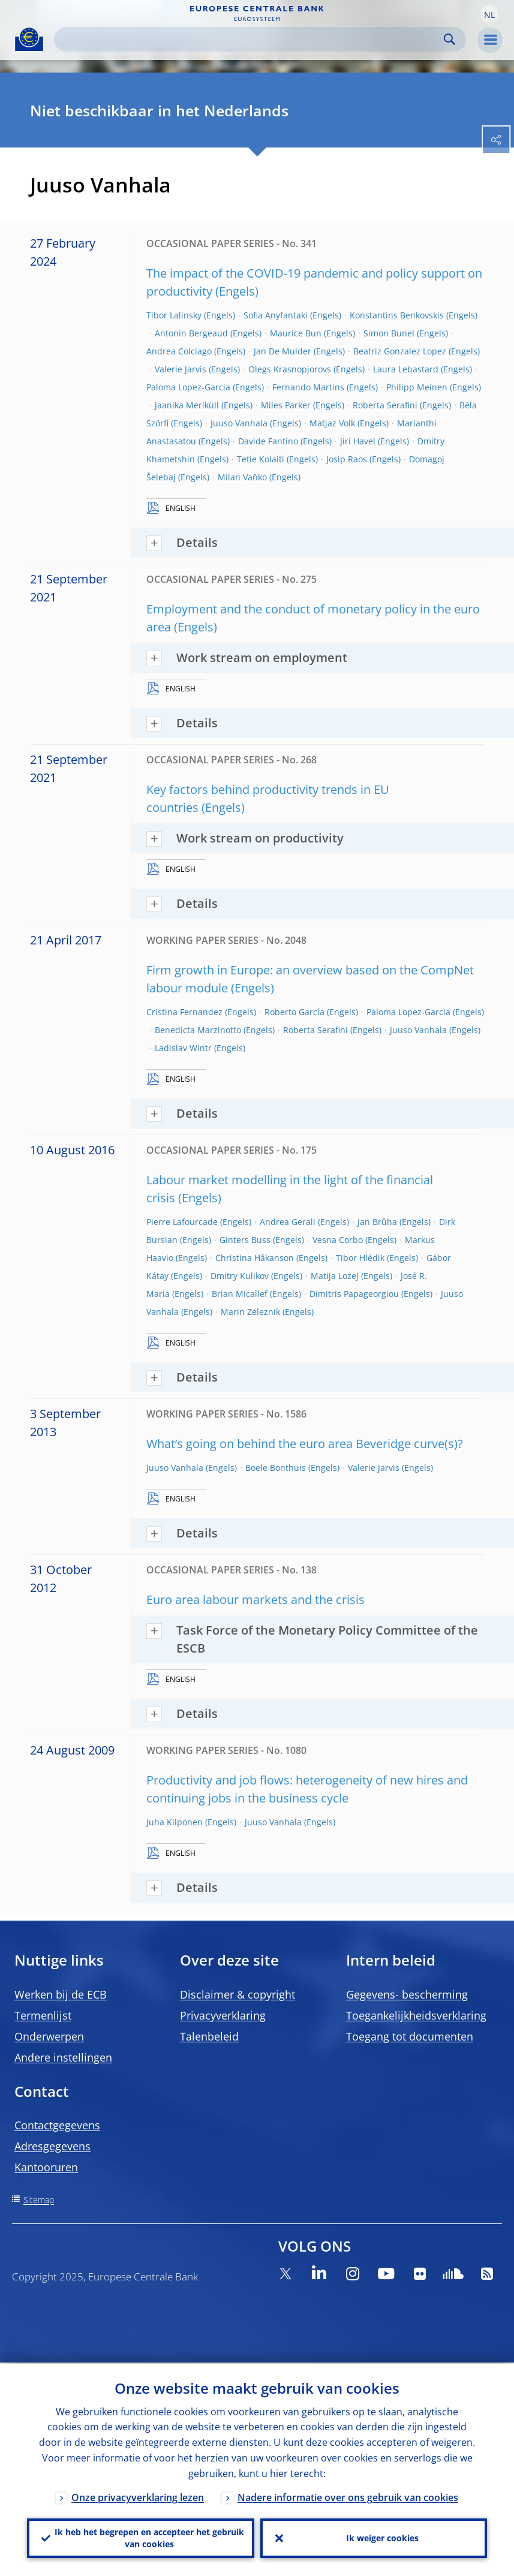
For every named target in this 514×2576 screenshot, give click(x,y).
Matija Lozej (335, 1275)
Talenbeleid (209, 2036)
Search (449, 39)
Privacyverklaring (223, 2015)
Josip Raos (346, 459)
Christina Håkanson (254, 1257)
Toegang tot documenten (409, 2036)
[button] (489, 14)
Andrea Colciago (179, 351)
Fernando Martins (308, 387)
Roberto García (294, 1012)
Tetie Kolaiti (260, 459)
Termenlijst (42, 2015)
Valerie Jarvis (180, 369)
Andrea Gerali (287, 1221)
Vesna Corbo (337, 1239)
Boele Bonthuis (275, 1467)
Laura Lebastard (405, 369)
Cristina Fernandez (184, 1012)
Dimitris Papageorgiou (354, 1293)
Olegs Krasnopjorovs (289, 369)
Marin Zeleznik (250, 1311)
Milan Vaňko (242, 477)
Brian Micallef (239, 1293)
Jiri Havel (357, 441)
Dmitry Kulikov (240, 1275)
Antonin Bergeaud (191, 333)
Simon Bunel (388, 333)
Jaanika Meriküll (187, 405)
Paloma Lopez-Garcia (188, 387)
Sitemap (38, 2199)
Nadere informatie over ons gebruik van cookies (348, 2496)
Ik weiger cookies (382, 2537)
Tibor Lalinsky (174, 315)
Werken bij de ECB (60, 1994)
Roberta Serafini (385, 405)
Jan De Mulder (282, 351)
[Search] (250, 39)
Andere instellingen (63, 2057)
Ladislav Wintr (183, 1048)
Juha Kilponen (174, 1822)
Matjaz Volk (332, 423)
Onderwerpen (49, 2036)
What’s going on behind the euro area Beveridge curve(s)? (304, 1444)
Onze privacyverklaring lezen (137, 2496)
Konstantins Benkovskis (397, 315)
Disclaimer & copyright (237, 1994)
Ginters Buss (245, 1239)
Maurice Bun (295, 333)
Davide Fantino (268, 441)
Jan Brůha (377, 1221)
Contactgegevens (57, 2125)
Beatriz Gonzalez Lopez (399, 351)
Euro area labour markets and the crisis (255, 1599)
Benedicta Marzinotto (198, 1030)
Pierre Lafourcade (182, 1221)
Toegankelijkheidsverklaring (416, 2015)
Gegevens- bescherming (407, 1994)
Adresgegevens (52, 2146)
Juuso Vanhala (239, 423)
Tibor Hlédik (360, 1257)
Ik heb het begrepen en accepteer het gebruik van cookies (149, 2537)
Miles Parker (286, 405)
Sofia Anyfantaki (276, 315)
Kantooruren (46, 2167)
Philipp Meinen (416, 387)
